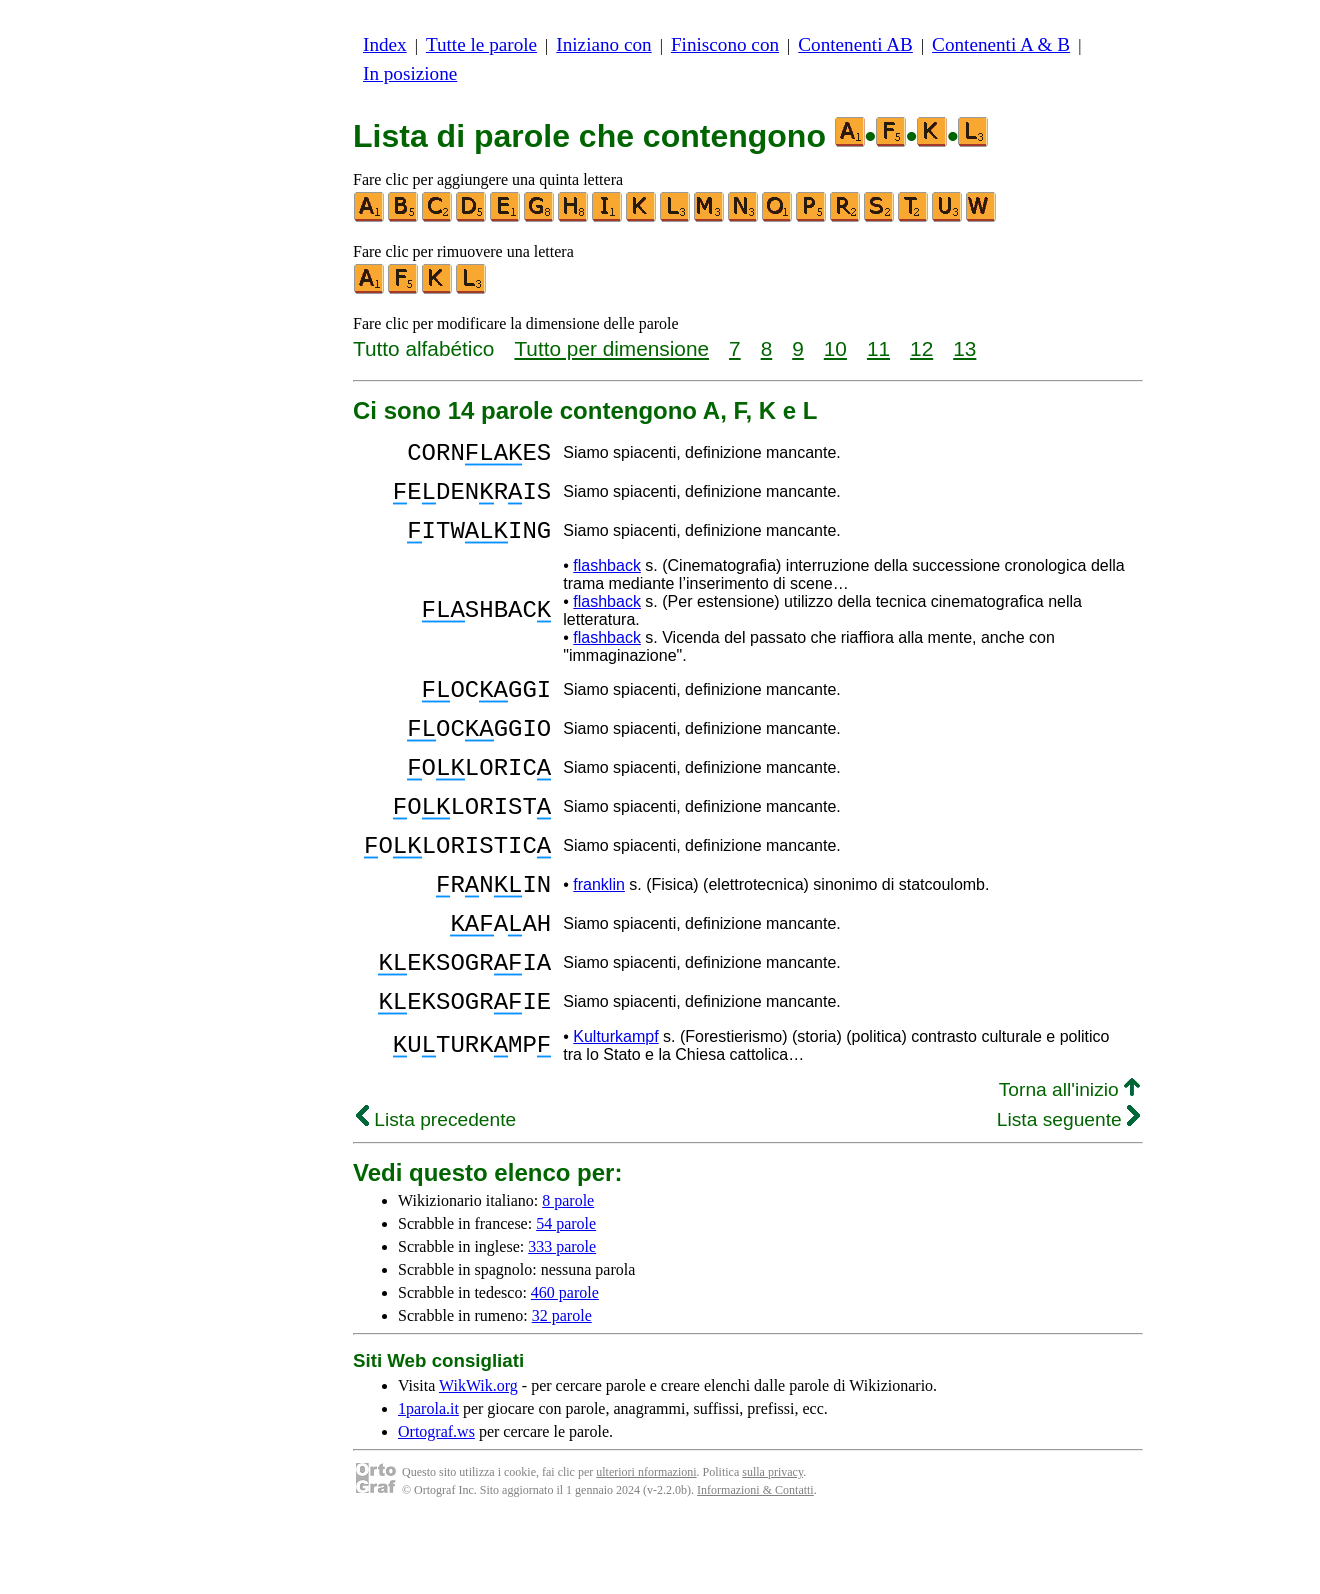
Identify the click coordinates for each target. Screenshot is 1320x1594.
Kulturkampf (615, 1108)
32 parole (562, 1387)
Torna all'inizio (1069, 1161)
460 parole (565, 1364)
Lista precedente (436, 1191)
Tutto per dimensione (611, 348)
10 (835, 348)
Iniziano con (603, 44)
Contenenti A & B (1001, 44)
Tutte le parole (481, 44)
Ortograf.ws (436, 1503)
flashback (607, 583)
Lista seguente (1068, 1191)
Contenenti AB (855, 44)
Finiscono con (725, 44)
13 (964, 348)
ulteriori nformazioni (646, 1544)
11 (878, 348)
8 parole (568, 1272)
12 (921, 348)
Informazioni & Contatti (755, 1562)
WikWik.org (478, 1457)
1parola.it (428, 1480)
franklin (599, 935)
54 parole (566, 1295)
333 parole (562, 1318)
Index (385, 44)
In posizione (410, 73)
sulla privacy (772, 1544)
